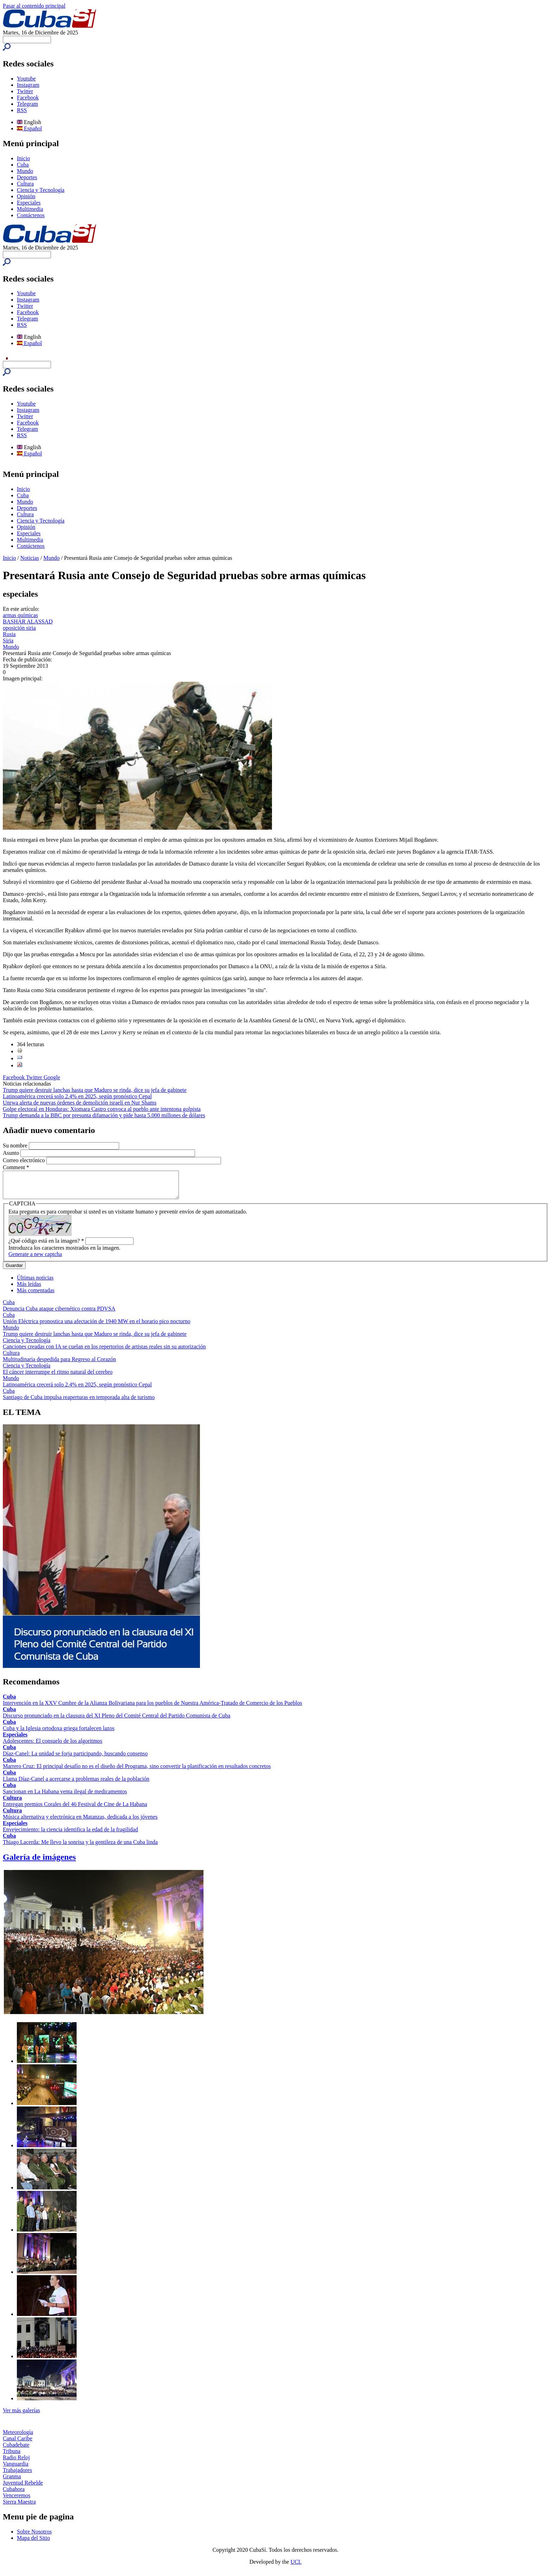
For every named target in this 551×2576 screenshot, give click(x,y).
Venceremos (16, 2501)
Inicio (23, 158)
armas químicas (20, 615)
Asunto (11, 1153)
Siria (8, 640)
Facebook (28, 98)
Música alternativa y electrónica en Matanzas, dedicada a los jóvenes (80, 1822)
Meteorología (18, 2437)
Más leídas (29, 1289)
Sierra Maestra (19, 2507)
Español (29, 128)
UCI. (296, 2567)
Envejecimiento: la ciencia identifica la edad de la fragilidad (70, 1835)
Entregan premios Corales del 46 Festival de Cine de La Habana (75, 1809)
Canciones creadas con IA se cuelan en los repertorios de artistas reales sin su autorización (104, 1352)
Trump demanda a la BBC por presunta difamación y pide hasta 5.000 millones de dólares (104, 1115)
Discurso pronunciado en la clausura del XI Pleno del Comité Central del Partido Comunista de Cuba (116, 1721)
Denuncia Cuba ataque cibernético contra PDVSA (59, 1314)
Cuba (23, 165)
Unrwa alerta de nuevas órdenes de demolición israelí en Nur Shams (79, 1103)
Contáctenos (31, 215)
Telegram (27, 104)
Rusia (9, 634)
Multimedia (30, 209)
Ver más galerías (21, 2416)
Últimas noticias (35, 1283)
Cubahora (14, 2494)
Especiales (29, 203)
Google (52, 1077)
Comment (16, 1167)
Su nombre (16, 1145)
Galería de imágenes (39, 1862)
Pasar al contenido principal (34, 6)
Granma (12, 2482)
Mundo (25, 171)
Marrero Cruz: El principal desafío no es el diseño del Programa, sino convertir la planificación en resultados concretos (137, 1771)
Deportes (27, 177)
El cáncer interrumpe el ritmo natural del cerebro (57, 1377)
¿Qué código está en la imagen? (46, 1246)
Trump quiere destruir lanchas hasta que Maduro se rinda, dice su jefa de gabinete (95, 1090)
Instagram (28, 85)
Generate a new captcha (35, 1259)
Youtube (26, 79)
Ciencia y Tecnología (40, 190)
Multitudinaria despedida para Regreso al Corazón (59, 1364)
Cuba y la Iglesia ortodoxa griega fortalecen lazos (59, 1733)
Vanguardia (15, 2469)
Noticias (29, 558)
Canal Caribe (17, 2444)
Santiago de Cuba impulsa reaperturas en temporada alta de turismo (79, 1402)
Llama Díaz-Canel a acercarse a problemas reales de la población (76, 1784)
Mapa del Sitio (33, 2543)
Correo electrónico (24, 1160)
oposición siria (19, 628)
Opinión (26, 196)
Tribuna (11, 2456)
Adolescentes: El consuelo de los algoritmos (52, 1746)
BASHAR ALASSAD (28, 621)
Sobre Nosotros (34, 2537)
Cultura (25, 184)
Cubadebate (16, 2450)
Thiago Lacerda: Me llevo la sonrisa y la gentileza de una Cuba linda (80, 1847)
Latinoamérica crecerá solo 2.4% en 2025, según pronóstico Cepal (77, 1096)
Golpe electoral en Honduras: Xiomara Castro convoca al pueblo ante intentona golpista (102, 1109)
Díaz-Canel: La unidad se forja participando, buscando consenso (75, 1759)
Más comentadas (35, 1296)
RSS (22, 110)
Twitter (25, 91)
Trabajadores (17, 2475)
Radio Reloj (16, 2463)
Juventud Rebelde (23, 2488)
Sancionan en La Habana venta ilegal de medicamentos (65, 1797)
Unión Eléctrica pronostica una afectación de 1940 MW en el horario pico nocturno (96, 1326)
